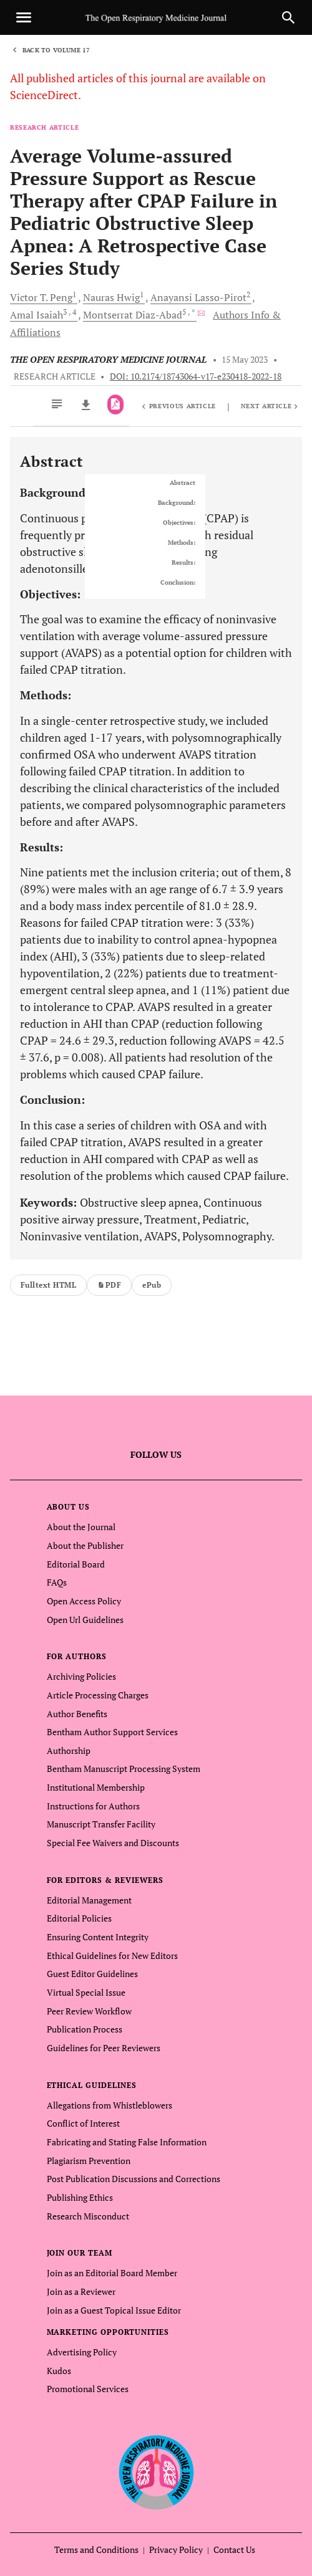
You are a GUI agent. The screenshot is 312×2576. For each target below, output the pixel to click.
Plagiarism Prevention (88, 2161)
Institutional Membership (96, 1787)
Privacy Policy (176, 2549)
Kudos (59, 2371)
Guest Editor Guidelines (92, 1974)
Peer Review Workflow (89, 2011)
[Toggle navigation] (24, 17)
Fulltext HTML (48, 1285)
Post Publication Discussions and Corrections (133, 2179)
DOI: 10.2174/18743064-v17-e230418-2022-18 (195, 376)
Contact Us (234, 2549)
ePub (151, 1285)
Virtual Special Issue (86, 1992)
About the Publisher (85, 1545)
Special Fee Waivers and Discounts (113, 1843)
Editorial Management (89, 1900)
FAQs (57, 1582)
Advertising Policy (82, 2352)
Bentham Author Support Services (112, 1732)
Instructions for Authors (93, 1806)
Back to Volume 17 (56, 50)
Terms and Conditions (96, 2549)
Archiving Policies (81, 1676)
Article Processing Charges (98, 1695)
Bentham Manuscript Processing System (123, 1768)
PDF (109, 1285)
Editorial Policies (79, 1918)
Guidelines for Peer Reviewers (103, 2048)
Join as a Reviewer (81, 2291)
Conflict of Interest (83, 2123)
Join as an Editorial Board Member (112, 2273)
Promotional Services (88, 2389)
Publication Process (84, 2029)
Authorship (68, 1750)
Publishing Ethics (80, 2197)
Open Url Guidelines (85, 1620)
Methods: (181, 543)
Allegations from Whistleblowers (109, 2105)
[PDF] (115, 404)
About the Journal (81, 1527)
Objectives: (179, 523)
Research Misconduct (88, 2216)
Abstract (182, 483)
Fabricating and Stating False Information (127, 2142)
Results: (183, 563)
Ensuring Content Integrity (98, 1937)
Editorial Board (76, 1564)
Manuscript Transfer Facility (101, 1824)
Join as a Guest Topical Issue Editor (114, 2310)
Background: (176, 503)
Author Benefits (77, 1714)
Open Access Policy (84, 1601)
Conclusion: (177, 583)
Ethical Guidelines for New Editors (112, 1955)
